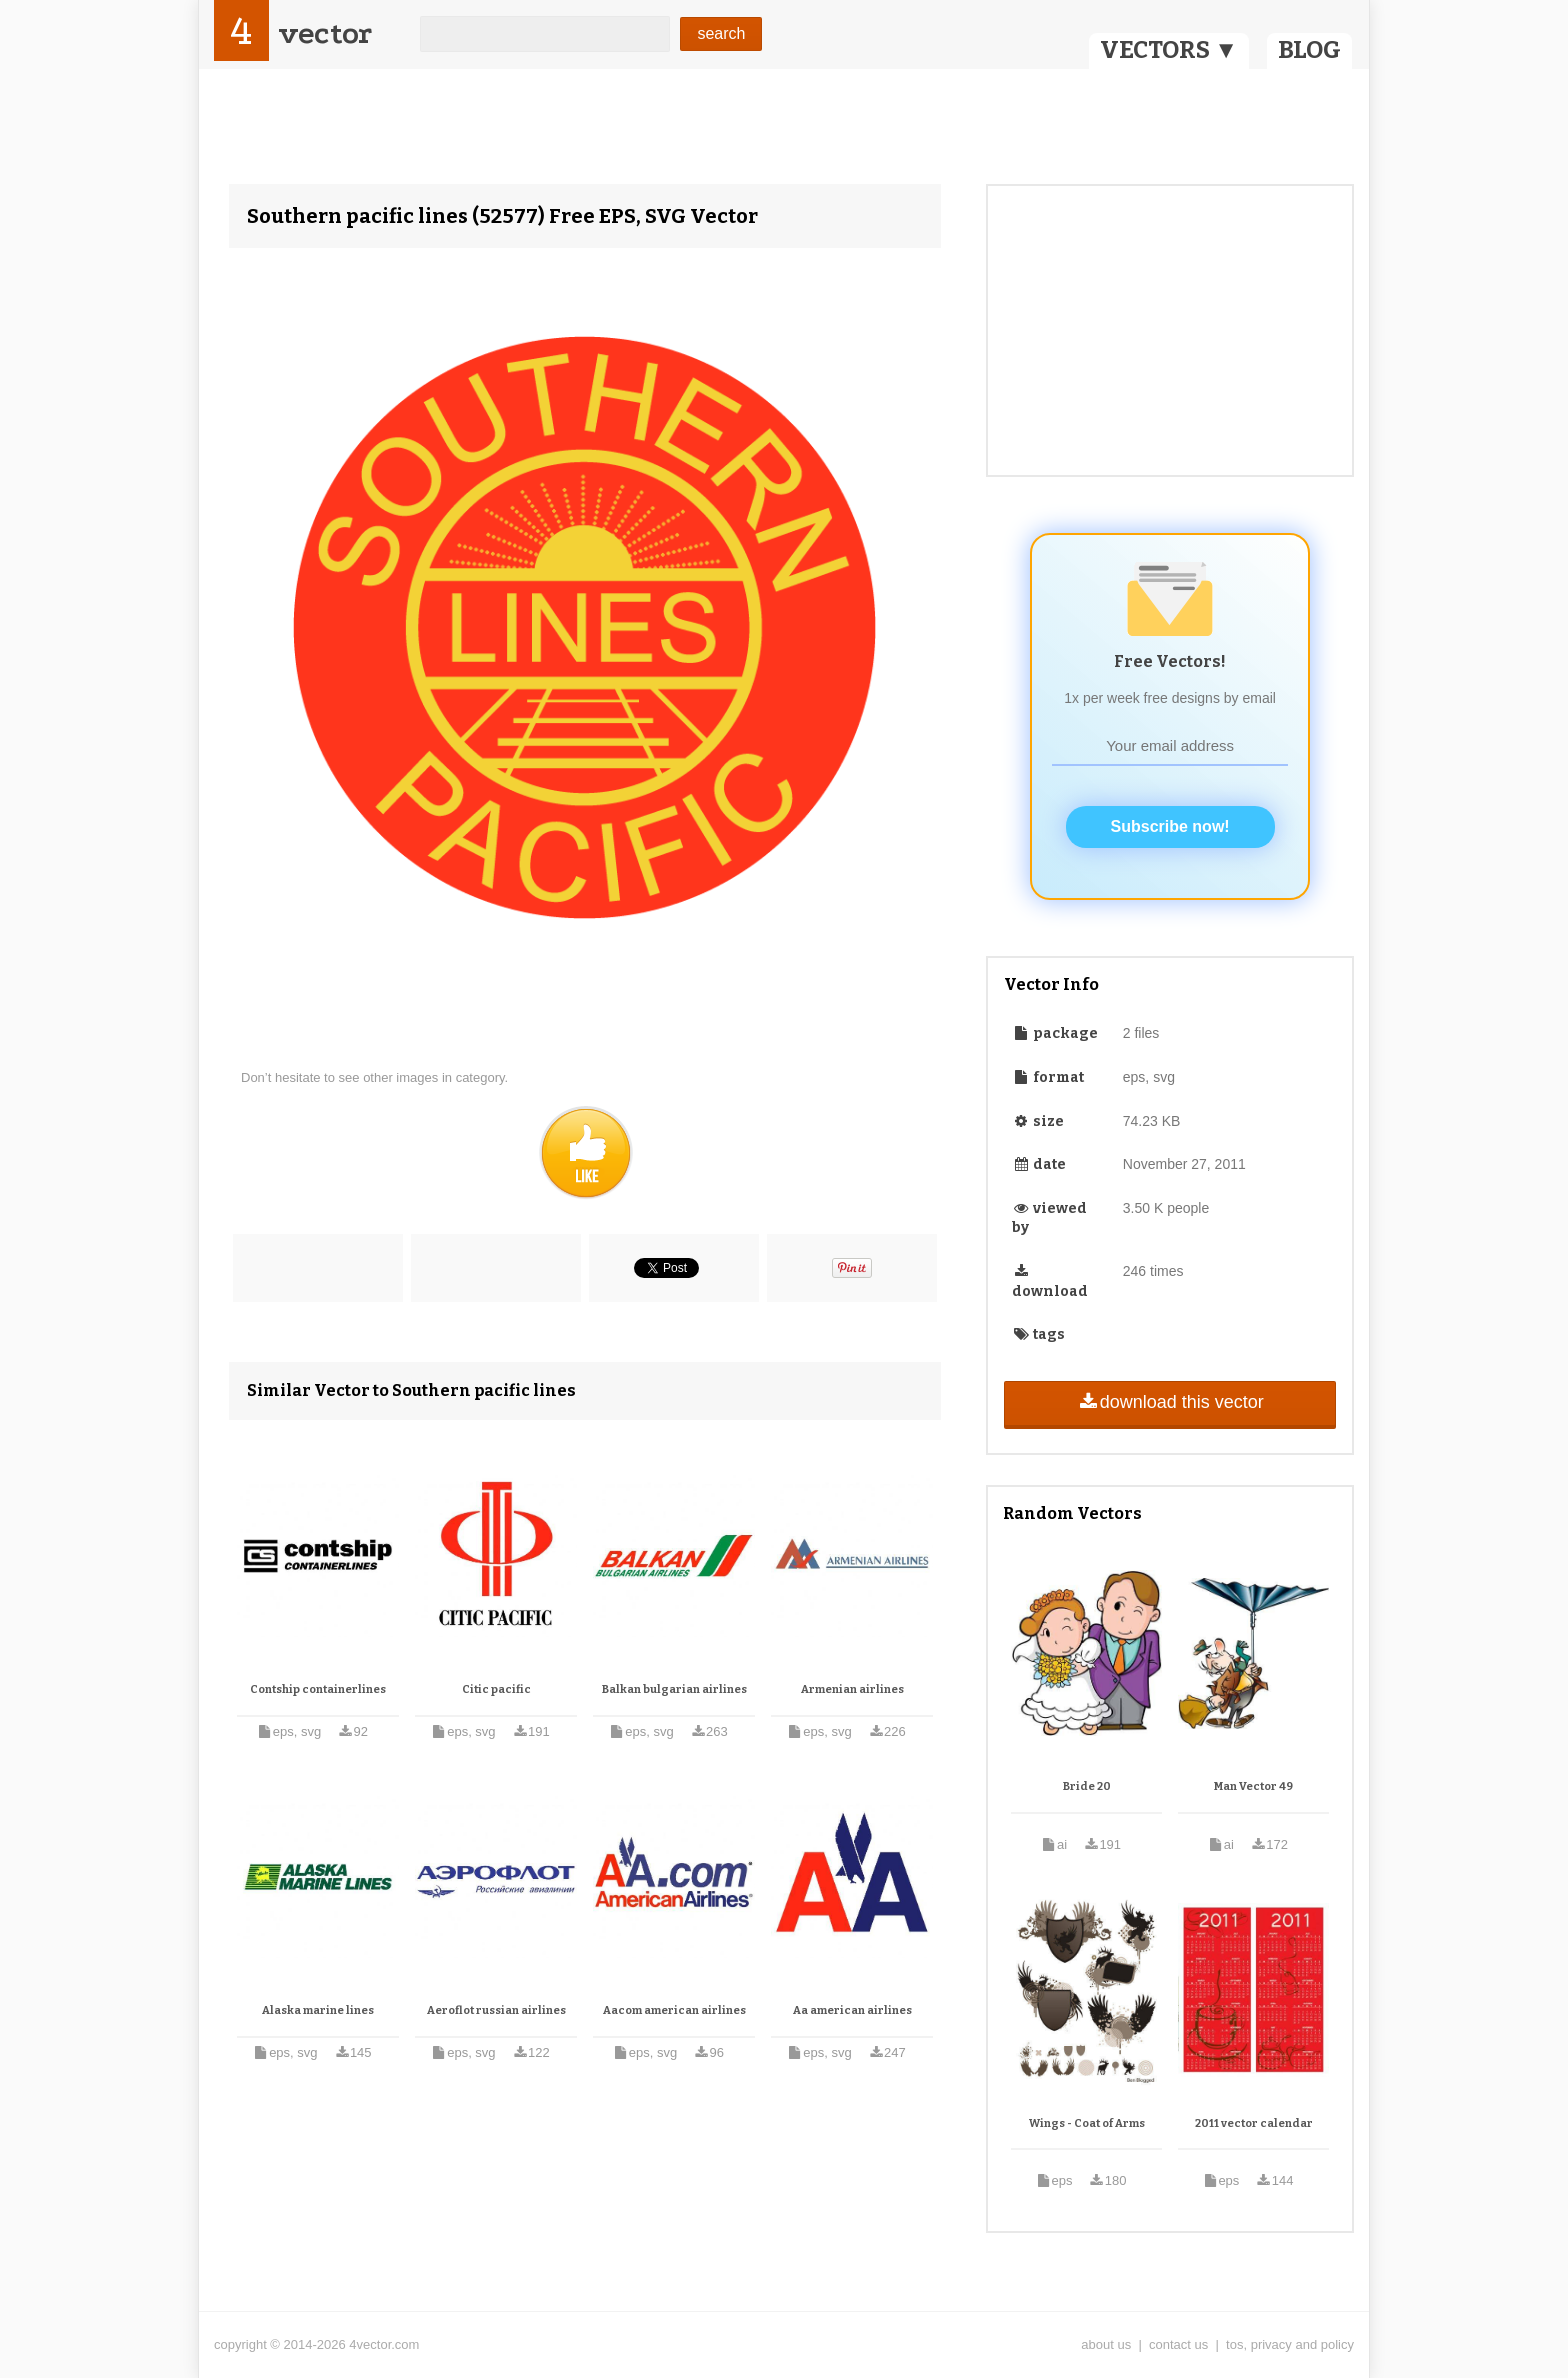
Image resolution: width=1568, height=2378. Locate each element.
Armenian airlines (852, 1689)
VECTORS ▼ (1169, 50)
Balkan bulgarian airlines (674, 1689)
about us (1106, 2344)
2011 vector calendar (1254, 2123)
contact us (1178, 2344)
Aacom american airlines (674, 2010)
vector (325, 33)
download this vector (1169, 1402)
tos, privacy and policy (1290, 2344)
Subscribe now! (1170, 826)
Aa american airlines (852, 2010)
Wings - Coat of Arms (1087, 2123)
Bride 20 (1087, 1786)
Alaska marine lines (318, 2010)
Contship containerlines (318, 1689)
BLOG (1309, 50)
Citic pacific (496, 1689)
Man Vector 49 (1253, 1786)
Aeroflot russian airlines (496, 2010)
